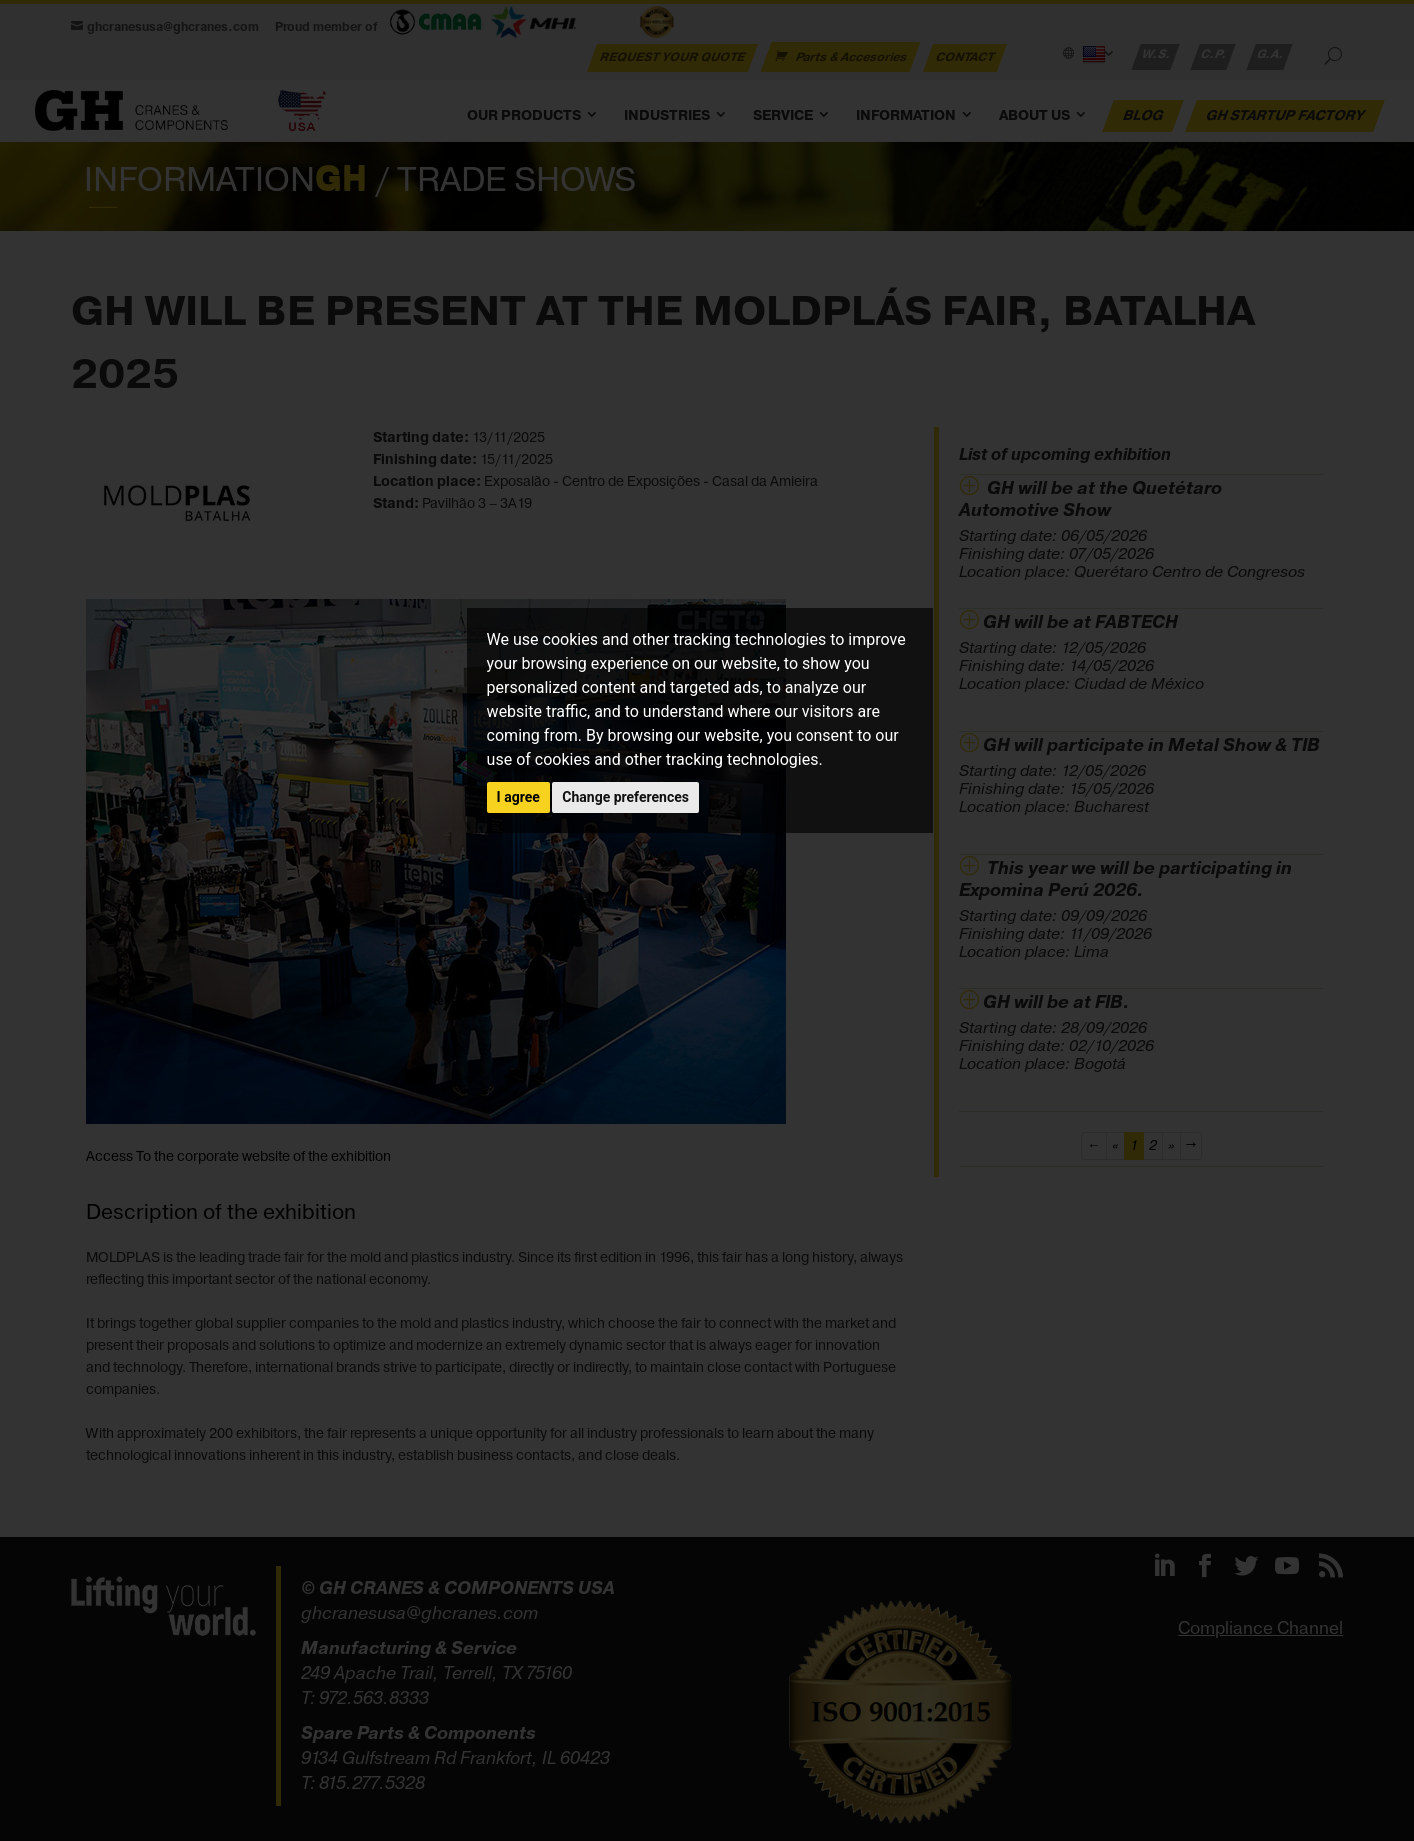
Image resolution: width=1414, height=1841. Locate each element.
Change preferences (625, 797)
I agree (518, 797)
